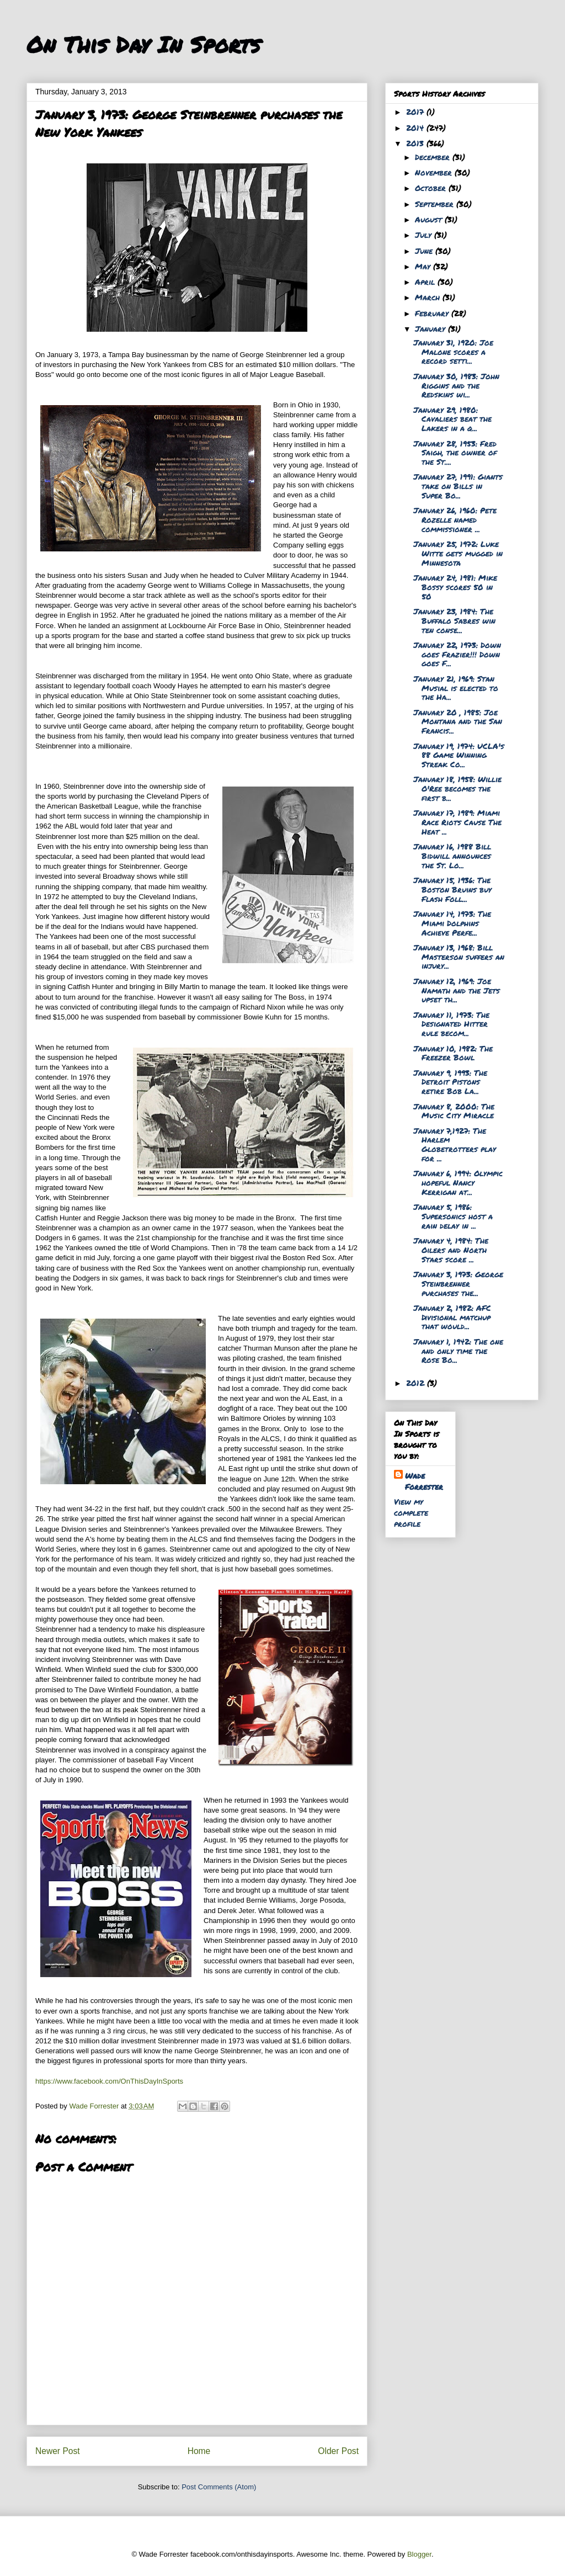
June (425, 250)
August (430, 219)
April (426, 281)
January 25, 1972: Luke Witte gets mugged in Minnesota (458, 553)
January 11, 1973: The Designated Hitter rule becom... (451, 1024)
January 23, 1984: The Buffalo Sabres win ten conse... (454, 620)
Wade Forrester (424, 1481)
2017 (416, 111)
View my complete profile (411, 1512)
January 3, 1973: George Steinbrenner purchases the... (458, 1283)
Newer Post (57, 2451)
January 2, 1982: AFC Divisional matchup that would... (452, 1317)
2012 (416, 1382)
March (429, 296)
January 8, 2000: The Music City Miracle (453, 1111)
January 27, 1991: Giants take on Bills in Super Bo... (458, 486)
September (435, 203)
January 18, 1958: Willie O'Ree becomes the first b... (457, 788)
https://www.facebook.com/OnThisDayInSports (109, 2081)
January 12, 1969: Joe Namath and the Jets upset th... (456, 990)
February (433, 312)
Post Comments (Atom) (219, 2487)
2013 (416, 142)
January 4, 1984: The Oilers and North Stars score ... (450, 1250)
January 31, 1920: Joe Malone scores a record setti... (453, 352)
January (431, 328)
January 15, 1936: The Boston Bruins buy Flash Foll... (452, 889)
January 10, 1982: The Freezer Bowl (453, 1053)
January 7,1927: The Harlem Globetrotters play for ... (454, 1144)
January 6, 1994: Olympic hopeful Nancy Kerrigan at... (458, 1182)
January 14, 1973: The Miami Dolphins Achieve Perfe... (452, 923)
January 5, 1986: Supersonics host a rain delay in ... (453, 1216)
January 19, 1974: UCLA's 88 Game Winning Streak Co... (458, 755)
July (424, 234)
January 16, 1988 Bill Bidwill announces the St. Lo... (452, 855)
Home (199, 2451)
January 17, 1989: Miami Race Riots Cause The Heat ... (457, 822)
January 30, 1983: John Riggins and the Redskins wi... (456, 385)
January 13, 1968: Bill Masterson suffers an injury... (458, 956)
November (435, 172)
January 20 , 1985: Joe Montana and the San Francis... (457, 721)
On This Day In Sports (143, 44)
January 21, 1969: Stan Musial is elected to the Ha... (455, 688)
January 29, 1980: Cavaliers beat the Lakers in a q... (452, 419)
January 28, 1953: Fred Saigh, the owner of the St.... (455, 453)
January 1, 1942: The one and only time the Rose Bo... (458, 1351)
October (432, 187)
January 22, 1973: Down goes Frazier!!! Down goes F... (457, 654)
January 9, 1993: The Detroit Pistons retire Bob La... (450, 1082)
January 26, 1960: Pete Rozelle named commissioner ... (455, 519)
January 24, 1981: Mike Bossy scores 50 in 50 (455, 587)
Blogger (419, 2554)
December (433, 156)
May (424, 266)
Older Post (338, 2451)
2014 (416, 127)
